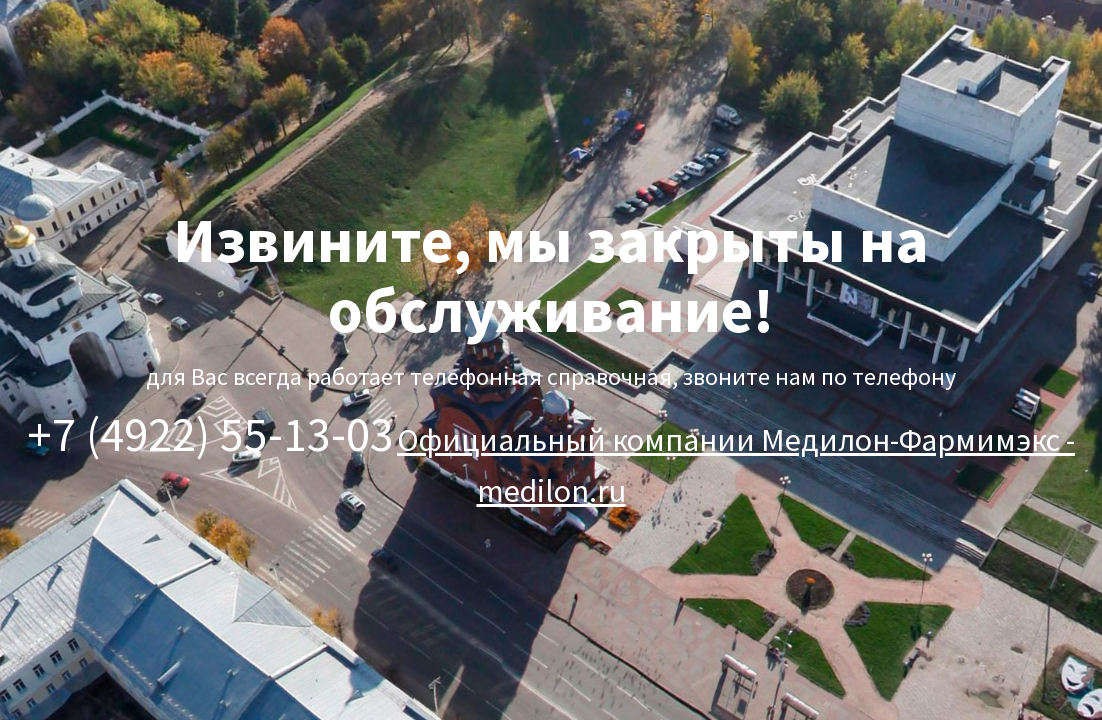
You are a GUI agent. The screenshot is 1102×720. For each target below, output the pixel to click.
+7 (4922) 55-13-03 (210, 434)
